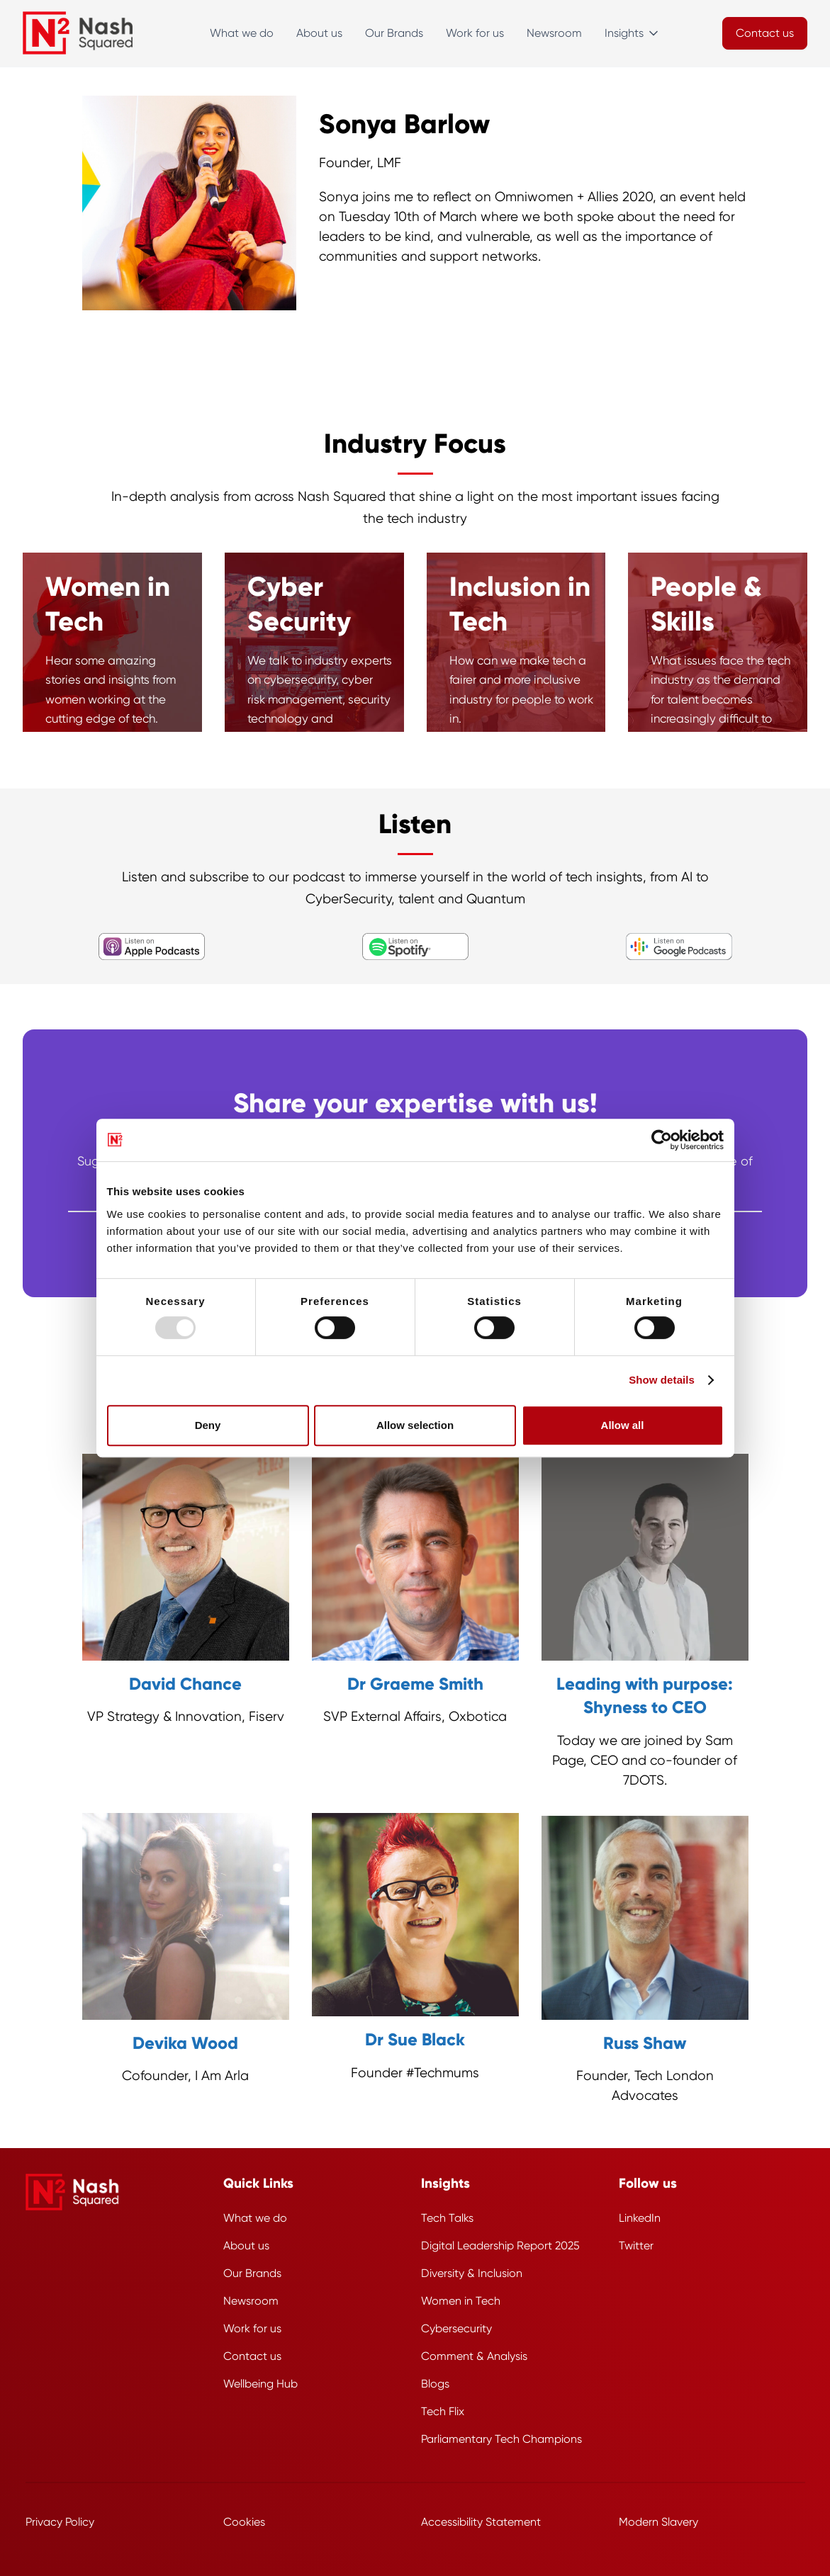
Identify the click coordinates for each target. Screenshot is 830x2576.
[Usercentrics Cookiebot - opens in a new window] (662, 1140)
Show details (662, 1380)
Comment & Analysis (474, 2356)
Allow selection (415, 1425)
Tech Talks (447, 2218)
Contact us (252, 2356)
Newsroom (554, 33)
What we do (242, 33)
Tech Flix (442, 2411)
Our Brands (394, 33)
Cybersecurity (456, 2328)
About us (319, 33)
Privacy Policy (60, 2522)
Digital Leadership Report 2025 (500, 2245)
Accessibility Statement (481, 2522)
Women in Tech (460, 2300)
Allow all (622, 1425)
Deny (208, 1425)
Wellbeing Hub (260, 2383)
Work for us (475, 33)
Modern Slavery (658, 2522)
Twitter (636, 2245)
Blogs (435, 2383)
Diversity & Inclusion (471, 2273)
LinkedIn (640, 2218)
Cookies (244, 2522)
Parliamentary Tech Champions (501, 2439)
